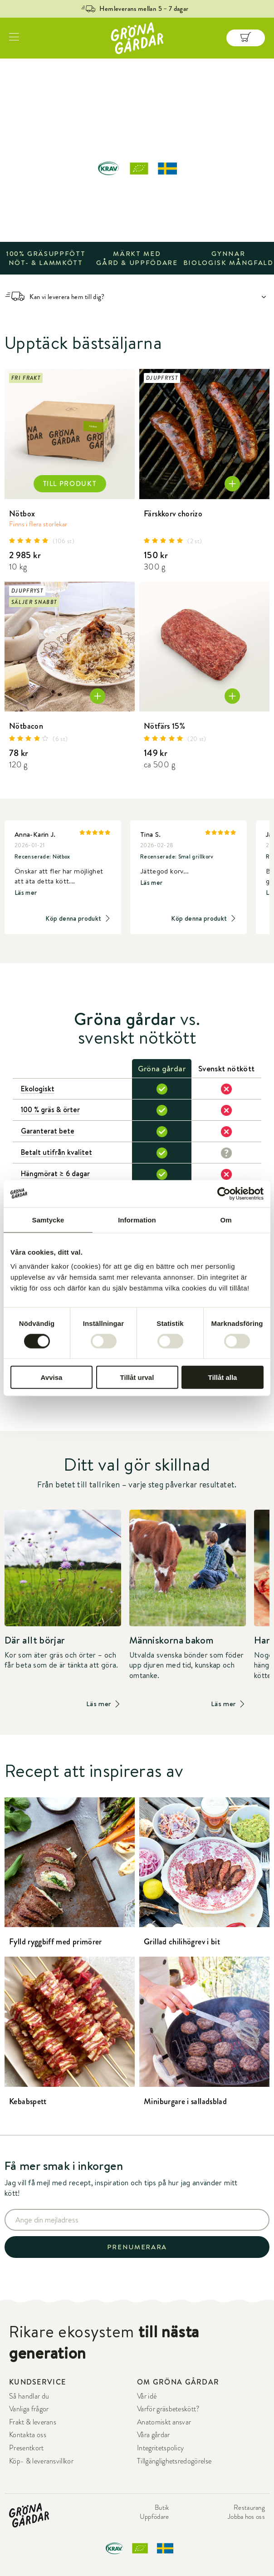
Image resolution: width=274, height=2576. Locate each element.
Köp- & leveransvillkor (41, 2461)
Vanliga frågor (29, 2409)
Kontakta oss (27, 2435)
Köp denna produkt (78, 918)
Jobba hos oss (246, 2516)
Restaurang (249, 2507)
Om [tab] (225, 1219)
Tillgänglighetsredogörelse (174, 2461)
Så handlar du (29, 2396)
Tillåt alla (222, 1377)
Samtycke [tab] (48, 1219)
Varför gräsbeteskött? (168, 2409)
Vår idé (147, 2396)
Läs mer (26, 893)
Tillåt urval (137, 1377)
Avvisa (52, 1377)
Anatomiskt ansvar (164, 2422)
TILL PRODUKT (70, 484)
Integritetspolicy (160, 2448)
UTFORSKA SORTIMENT (137, 213)
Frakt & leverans (32, 2422)
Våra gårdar (153, 2435)
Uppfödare (154, 2516)
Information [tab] (137, 1219)
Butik (162, 2507)
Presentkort (26, 2448)
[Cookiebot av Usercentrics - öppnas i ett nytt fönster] (224, 1193)
